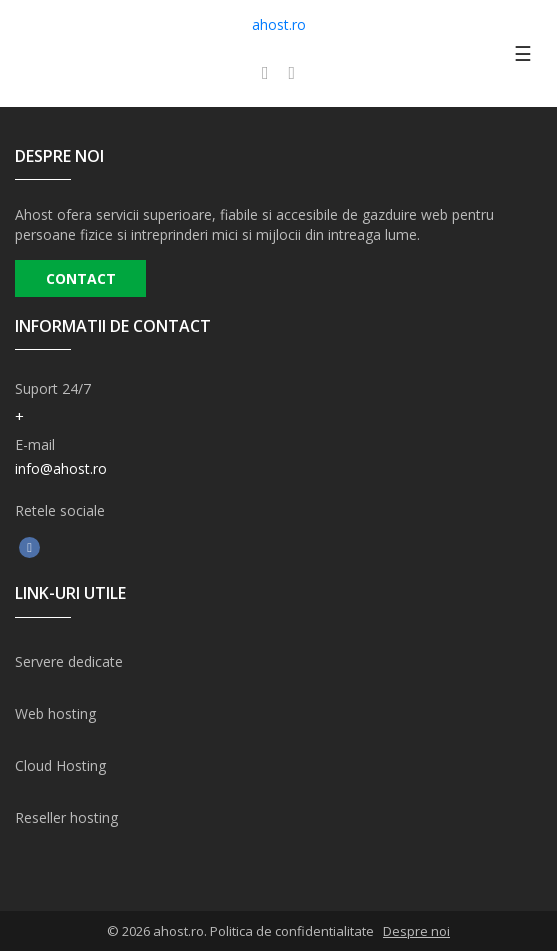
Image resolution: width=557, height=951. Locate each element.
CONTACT (81, 278)
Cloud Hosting (60, 765)
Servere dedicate (69, 661)
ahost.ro (279, 24)
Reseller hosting (66, 817)
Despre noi (416, 931)
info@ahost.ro (61, 468)
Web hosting (55, 713)
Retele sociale (60, 510)
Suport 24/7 (53, 388)
